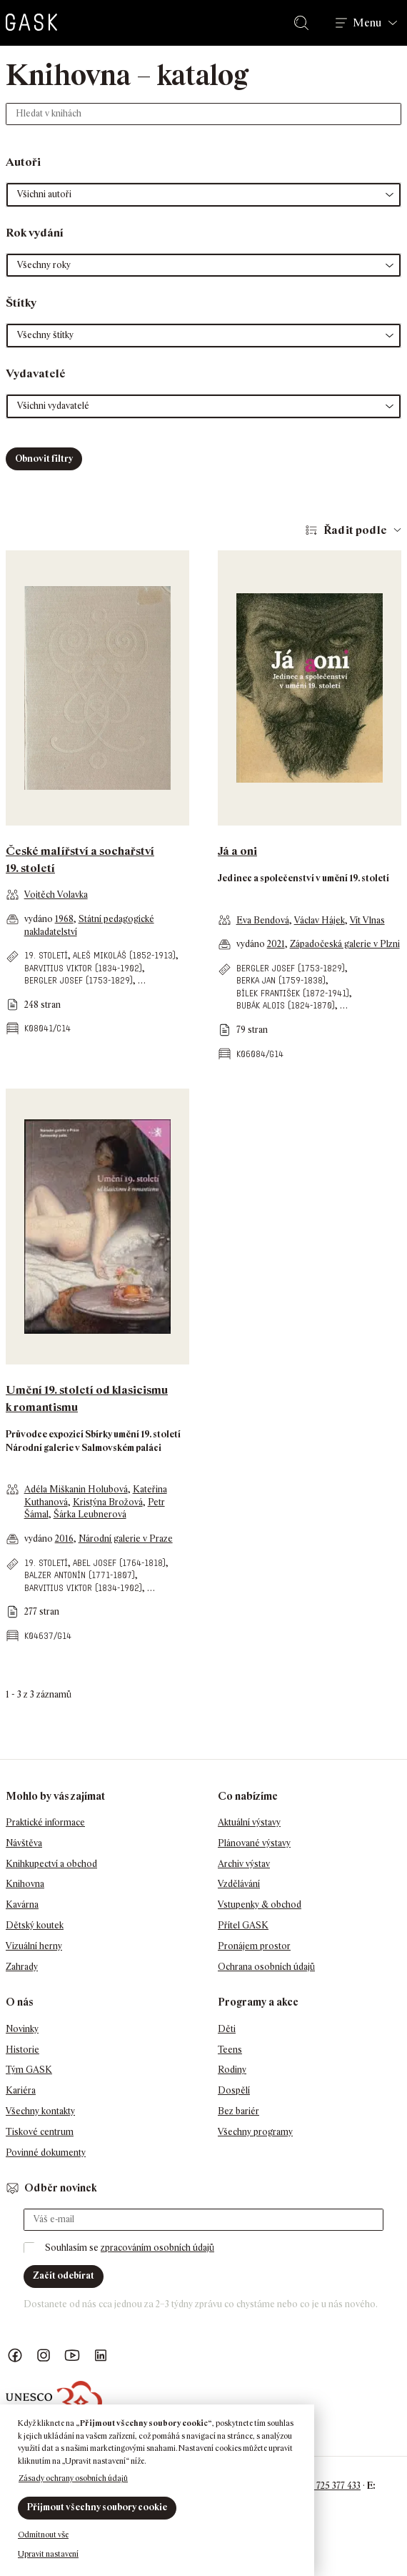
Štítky (21, 302)
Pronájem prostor (254, 1946)
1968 (64, 918)
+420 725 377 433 (327, 2485)
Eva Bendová (262, 920)
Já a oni (237, 851)
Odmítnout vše (43, 2535)
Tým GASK (29, 2069)
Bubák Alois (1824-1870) (285, 1005)
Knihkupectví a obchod (51, 1863)
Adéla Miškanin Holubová (76, 1489)
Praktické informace (45, 1822)
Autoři (23, 162)
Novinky (22, 2028)
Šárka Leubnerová (90, 1514)
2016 (64, 1538)
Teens (230, 2049)
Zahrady (22, 1966)
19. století (46, 955)
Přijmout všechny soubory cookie (97, 2507)
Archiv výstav (244, 1863)
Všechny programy (255, 2131)
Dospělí (234, 2090)
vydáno (39, 918)
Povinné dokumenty (46, 2152)
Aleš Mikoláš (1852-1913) (124, 955)
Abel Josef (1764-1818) (119, 1562)
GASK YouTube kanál (72, 2355)
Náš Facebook (15, 2355)
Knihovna (25, 1883)
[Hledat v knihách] (203, 114)
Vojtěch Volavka (56, 894)
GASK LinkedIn (100, 2355)
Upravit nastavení (48, 2554)
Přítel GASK (243, 1925)
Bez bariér (238, 2111)
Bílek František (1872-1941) (292, 993)
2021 (276, 943)
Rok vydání (35, 232)
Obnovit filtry (44, 458)
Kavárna (22, 1904)
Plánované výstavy (254, 1843)
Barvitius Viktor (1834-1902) (83, 968)
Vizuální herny (34, 1946)
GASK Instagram (43, 2355)
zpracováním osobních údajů (157, 2247)
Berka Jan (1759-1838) (281, 980)
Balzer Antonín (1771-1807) (79, 1575)
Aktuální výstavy (249, 1822)
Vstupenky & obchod (259, 1904)
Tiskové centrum (40, 2131)
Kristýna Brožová (108, 1502)
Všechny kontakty (40, 2111)
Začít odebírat (63, 2275)
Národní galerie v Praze (126, 1538)
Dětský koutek (35, 1925)
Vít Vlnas (367, 920)
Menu (367, 23)
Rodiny (232, 2069)
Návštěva (24, 1843)
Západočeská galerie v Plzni (345, 943)
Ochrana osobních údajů (266, 1966)
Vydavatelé (36, 373)
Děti (227, 2028)
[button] (203, 194)
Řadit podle (355, 530)
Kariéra (21, 2090)
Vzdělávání (239, 1883)
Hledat (304, 22)
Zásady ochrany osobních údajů (73, 2478)
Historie (22, 2049)
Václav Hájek (319, 920)
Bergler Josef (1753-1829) (78, 980)
